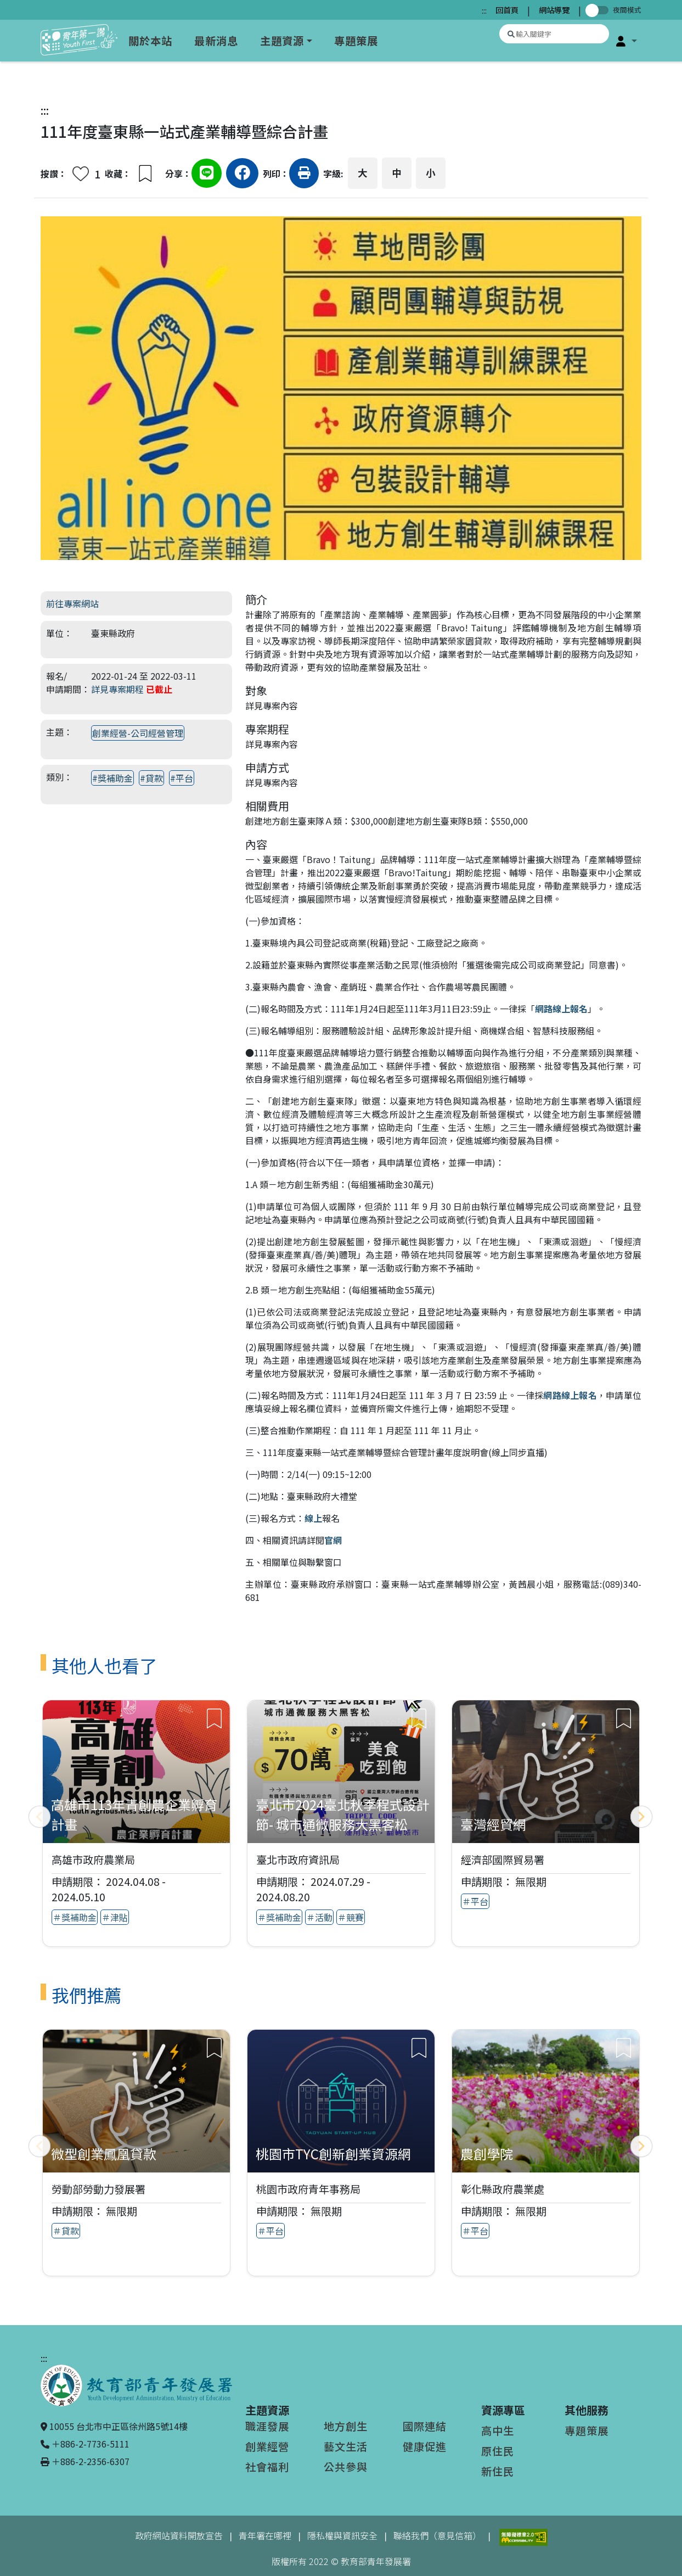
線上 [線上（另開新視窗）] (313, 1518)
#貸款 (151, 778)
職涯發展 (267, 2426)
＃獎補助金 (75, 1917)
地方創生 (346, 2426)
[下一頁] (641, 1817)
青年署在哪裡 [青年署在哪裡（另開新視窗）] (265, 2535)
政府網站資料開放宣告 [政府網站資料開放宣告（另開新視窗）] (179, 2535)
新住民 (497, 2471)
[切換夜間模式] (599, 10)
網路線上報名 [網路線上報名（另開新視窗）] (561, 1008)
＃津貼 (115, 1917)
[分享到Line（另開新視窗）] (206, 174)
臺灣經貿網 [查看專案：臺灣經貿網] (493, 1824)
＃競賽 (350, 1917)
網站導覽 (554, 9)
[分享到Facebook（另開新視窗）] (242, 174)
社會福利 (267, 2466)
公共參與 (346, 2466)
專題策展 (356, 40)
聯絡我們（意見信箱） (437, 2535)
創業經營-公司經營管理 (137, 733)
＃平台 (475, 1901)
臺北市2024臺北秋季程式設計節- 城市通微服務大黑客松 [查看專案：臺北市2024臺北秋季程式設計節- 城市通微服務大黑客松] (342, 1814)
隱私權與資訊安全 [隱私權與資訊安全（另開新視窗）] (342, 2535)
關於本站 (150, 40)
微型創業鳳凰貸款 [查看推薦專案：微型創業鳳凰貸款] (103, 2153)
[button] (626, 40)
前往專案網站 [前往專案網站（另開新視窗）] (72, 603)
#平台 (181, 778)
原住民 (497, 2451)
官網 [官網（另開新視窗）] (333, 1540)
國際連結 (425, 2426)
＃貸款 (66, 2230)
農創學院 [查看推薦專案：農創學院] (486, 2153)
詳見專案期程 (117, 689)
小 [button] (431, 173)
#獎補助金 (112, 778)
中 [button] (397, 173)
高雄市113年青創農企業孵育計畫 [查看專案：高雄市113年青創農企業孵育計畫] (134, 1814)
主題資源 (282, 40)
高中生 (497, 2430)
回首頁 (506, 9)
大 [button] (363, 173)
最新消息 (216, 40)
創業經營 (267, 2446)
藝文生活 (346, 2446)
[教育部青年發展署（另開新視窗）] (136, 2383)
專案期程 (267, 729)
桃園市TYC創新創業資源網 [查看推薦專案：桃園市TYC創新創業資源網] (333, 2153)
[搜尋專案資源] (554, 33)
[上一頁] (39, 1817)
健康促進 (425, 2446)
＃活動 (319, 1917)
